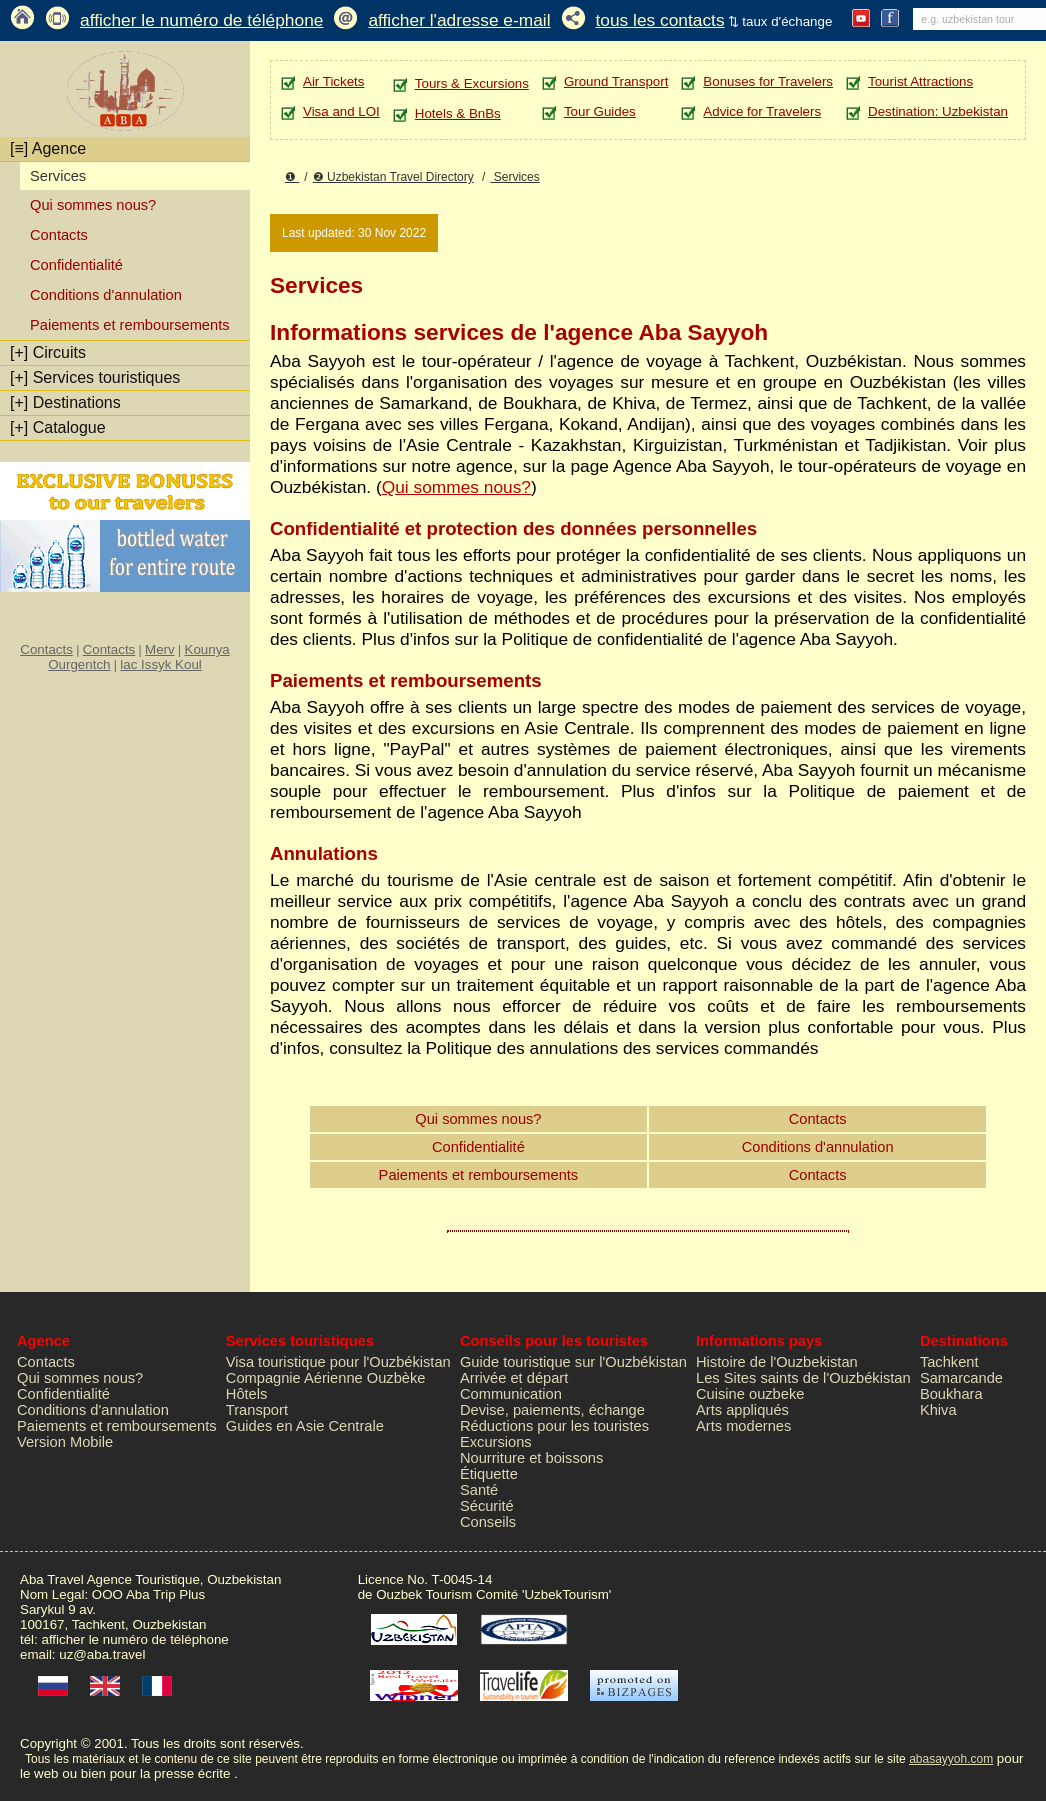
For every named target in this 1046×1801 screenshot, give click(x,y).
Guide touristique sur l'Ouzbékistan (573, 1362)
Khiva (938, 1410)
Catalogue (58, 427)
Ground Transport (616, 81)
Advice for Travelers (762, 111)
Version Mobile (65, 1442)
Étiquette (489, 1474)
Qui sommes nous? (93, 205)
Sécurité (487, 1506)
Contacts (59, 235)
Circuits (48, 352)
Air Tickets (333, 81)
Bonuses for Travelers (768, 81)
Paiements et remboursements (130, 325)
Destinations (65, 402)
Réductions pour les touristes (554, 1426)
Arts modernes (743, 1426)
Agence (48, 148)
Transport (257, 1410)
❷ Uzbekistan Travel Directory (393, 177)
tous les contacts (660, 20)
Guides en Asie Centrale (305, 1426)
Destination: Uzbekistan (938, 111)
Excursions (496, 1442)
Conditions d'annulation (106, 295)
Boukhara (951, 1394)
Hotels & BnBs (458, 113)
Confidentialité (76, 265)
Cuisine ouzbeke (750, 1394)
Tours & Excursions (472, 83)
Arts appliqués (742, 1410)
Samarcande (961, 1378)
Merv (160, 649)
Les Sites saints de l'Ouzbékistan (803, 1378)
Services (514, 177)
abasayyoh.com (951, 1759)
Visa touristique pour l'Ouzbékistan (338, 1362)
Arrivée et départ (514, 1378)
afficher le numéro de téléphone (201, 20)
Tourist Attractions (920, 81)
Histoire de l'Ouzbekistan (777, 1362)
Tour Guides (600, 111)
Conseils (488, 1522)
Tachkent (949, 1362)
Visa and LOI (341, 111)
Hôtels (247, 1394)
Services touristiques (95, 377)
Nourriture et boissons (531, 1458)
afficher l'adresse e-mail (459, 20)
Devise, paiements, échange (552, 1410)
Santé (479, 1490)
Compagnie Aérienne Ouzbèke (326, 1378)
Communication (511, 1394)
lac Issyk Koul (160, 664)
